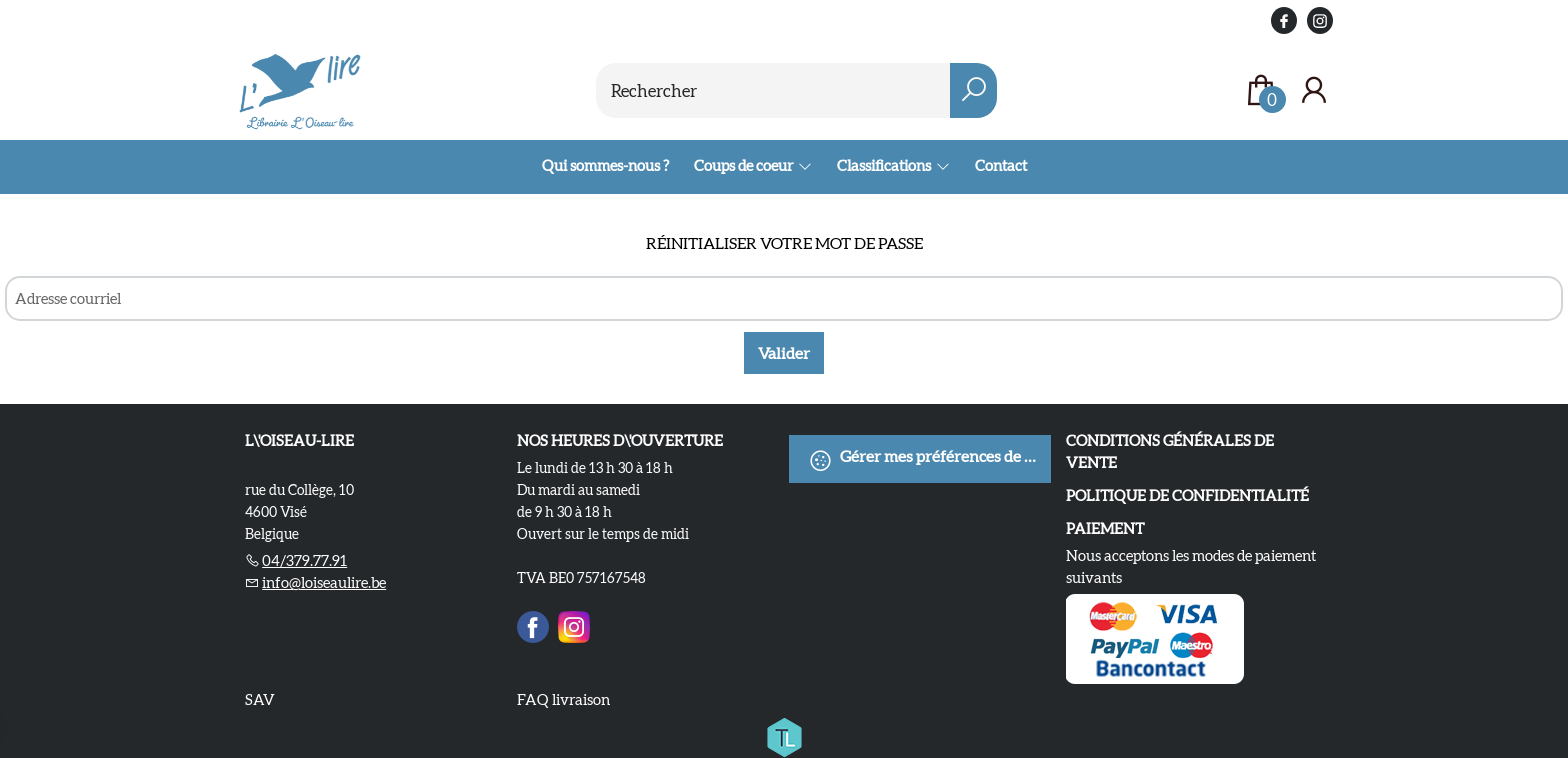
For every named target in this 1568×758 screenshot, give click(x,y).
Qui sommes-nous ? (605, 165)
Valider (784, 353)
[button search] (973, 90)
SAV (260, 699)
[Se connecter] (1314, 90)
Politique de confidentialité (1187, 495)
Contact (1001, 165)
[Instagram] (574, 624)
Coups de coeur (744, 165)
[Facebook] (533, 624)
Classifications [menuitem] (885, 165)
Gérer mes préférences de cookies (929, 460)
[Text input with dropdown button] (773, 90)
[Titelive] (784, 734)
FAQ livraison (563, 699)
